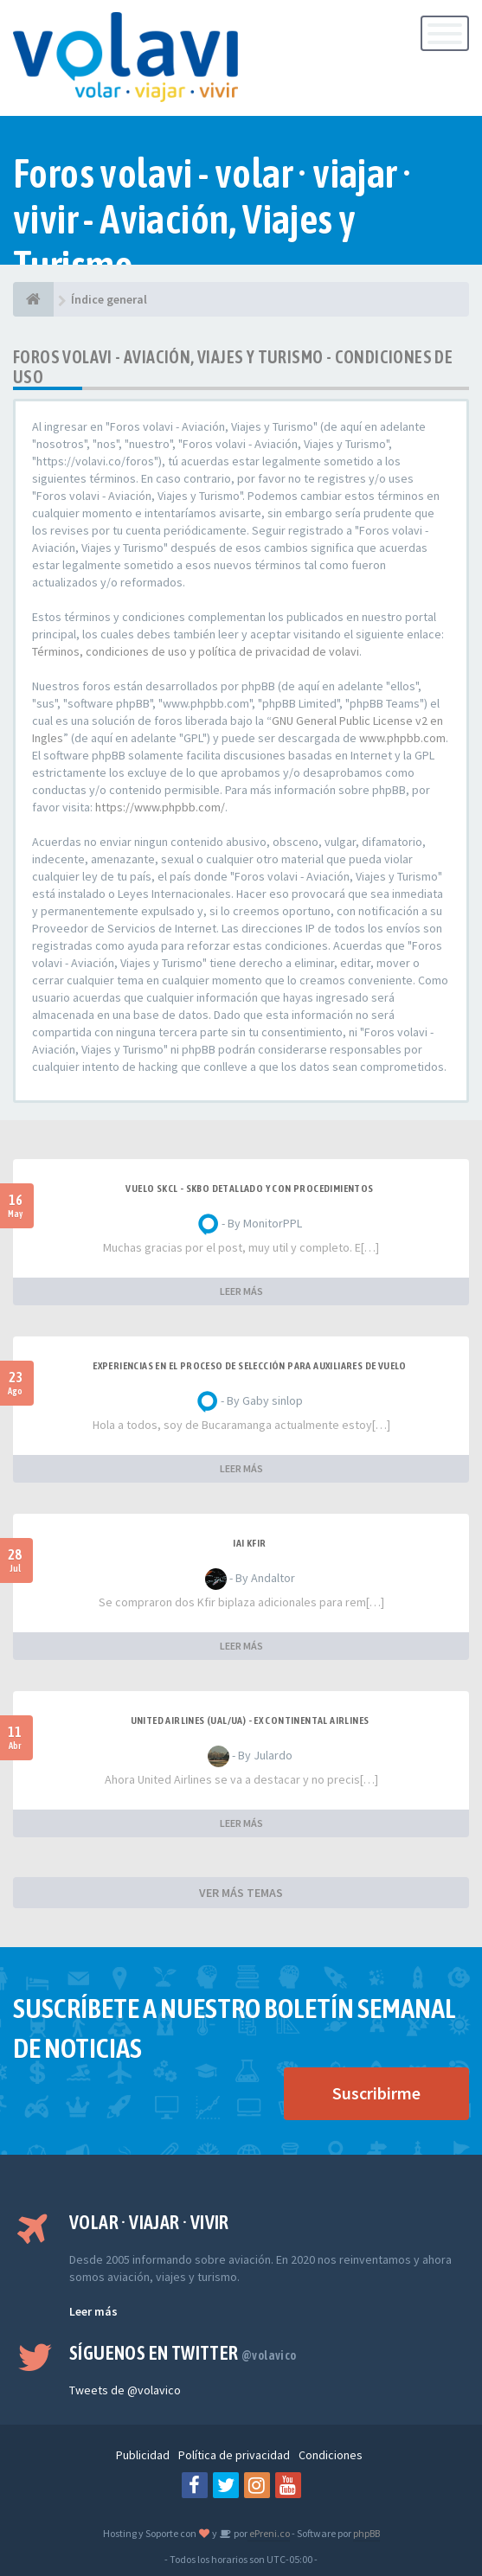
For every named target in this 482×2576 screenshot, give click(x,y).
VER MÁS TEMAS (241, 1892)
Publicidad (143, 2455)
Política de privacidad (234, 2455)
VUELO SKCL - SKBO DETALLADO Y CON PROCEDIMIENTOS (249, 1188)
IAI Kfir (249, 1543)
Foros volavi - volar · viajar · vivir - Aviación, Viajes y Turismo (212, 219)
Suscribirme (376, 2093)
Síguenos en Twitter (183, 2353)
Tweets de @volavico (125, 2390)
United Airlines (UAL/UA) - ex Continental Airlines (250, 1720)
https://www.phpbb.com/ (160, 807)
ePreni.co (268, 2533)
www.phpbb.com (402, 738)
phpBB (366, 2533)
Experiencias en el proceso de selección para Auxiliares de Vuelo (250, 1366)
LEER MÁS (241, 1291)
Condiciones (331, 2455)
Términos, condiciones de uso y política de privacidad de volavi (195, 651)
